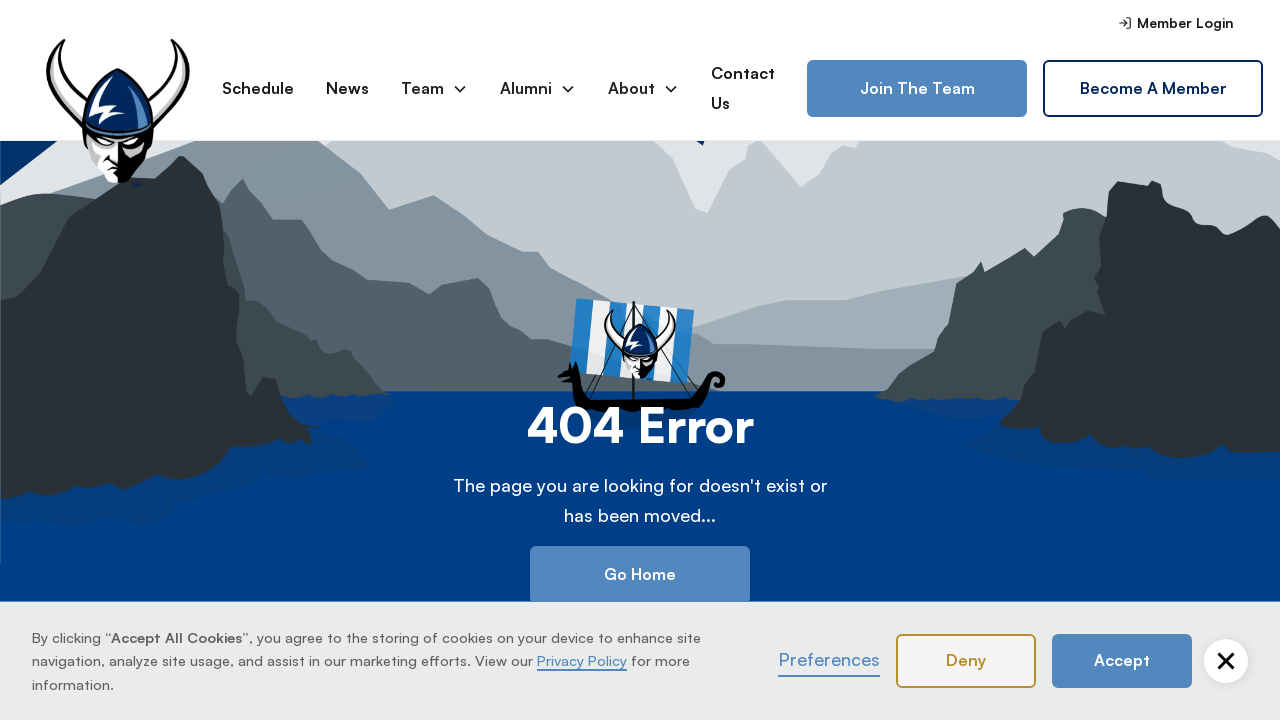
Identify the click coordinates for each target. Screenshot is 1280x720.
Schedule (258, 88)
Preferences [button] (829, 659)
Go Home (640, 574)
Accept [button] (1122, 660)
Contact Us (743, 88)
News (347, 88)
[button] (1226, 661)
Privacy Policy (582, 660)
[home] (118, 89)
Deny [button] (966, 660)
